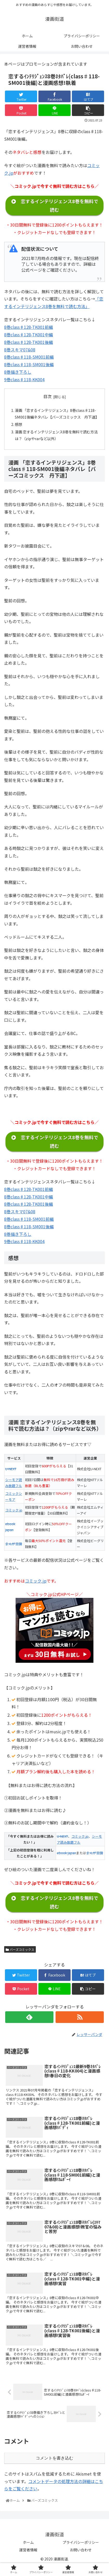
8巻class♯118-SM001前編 (29, 357)
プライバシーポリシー (81, 2542)
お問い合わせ (81, 2549)
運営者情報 (28, 2549)
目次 (47, 396)
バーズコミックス (20, 1949)
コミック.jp (13, 1510)
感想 (18, 424)
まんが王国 (13, 1543)
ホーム (28, 2542)
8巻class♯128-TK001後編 (28, 342)
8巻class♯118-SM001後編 (29, 364)
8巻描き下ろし (17, 372)
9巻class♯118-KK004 (24, 379)
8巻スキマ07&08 (19, 349)
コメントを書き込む (54, 2458)
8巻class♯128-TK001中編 (28, 334)
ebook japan (66, 1852)
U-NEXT (10, 1468)
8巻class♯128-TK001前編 (28, 327)
